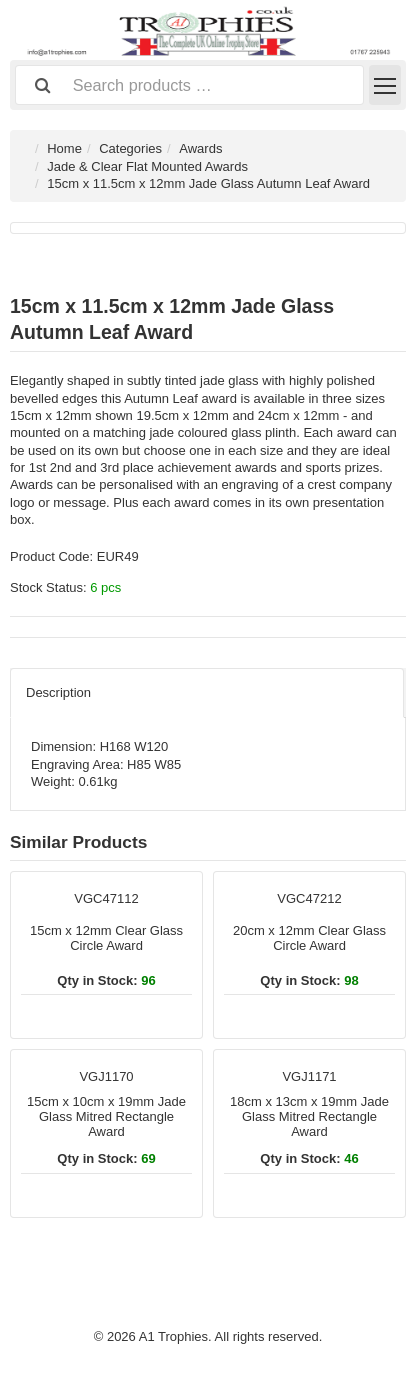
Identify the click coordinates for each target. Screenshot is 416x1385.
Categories (130, 148)
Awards (200, 148)
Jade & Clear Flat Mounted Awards (147, 166)
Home (64, 148)
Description (58, 692)
